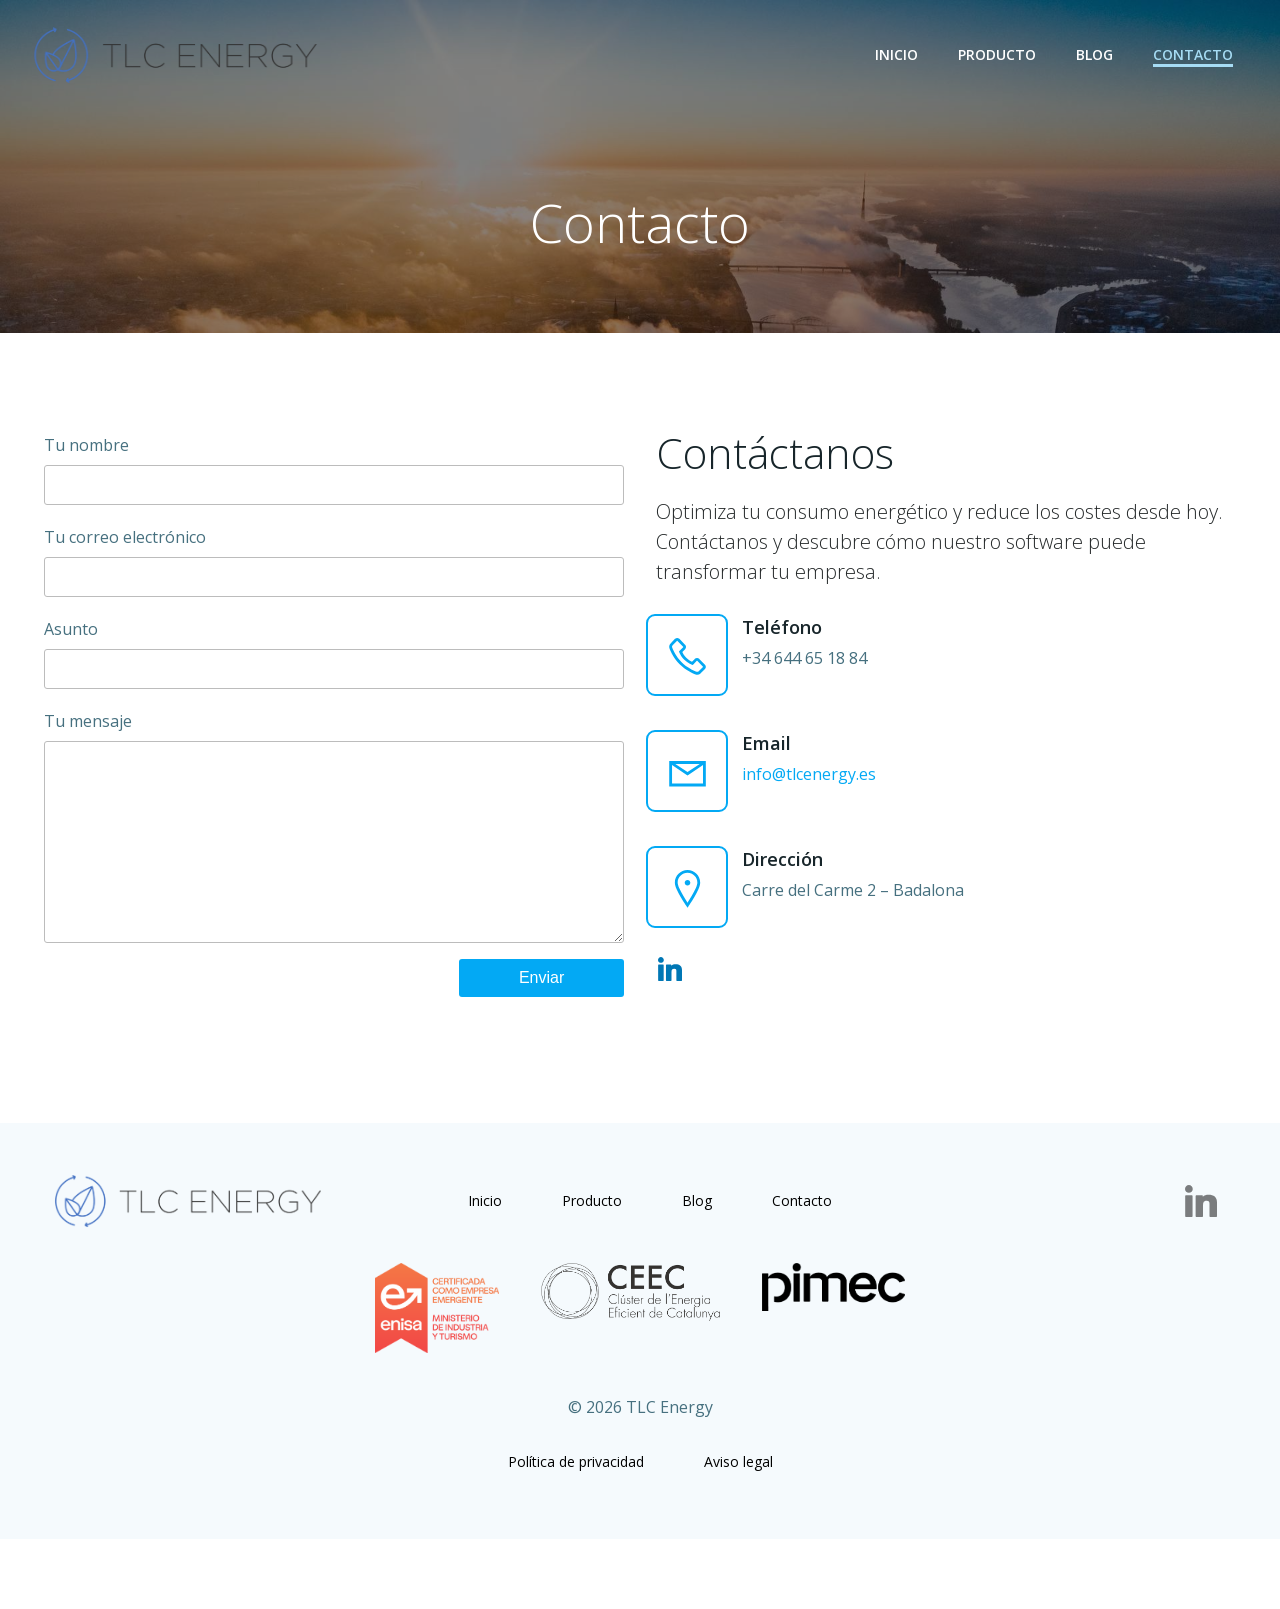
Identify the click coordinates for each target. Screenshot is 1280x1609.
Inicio (899, 54)
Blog (1097, 54)
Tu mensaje (332, 860)
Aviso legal (738, 1528)
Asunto (332, 667)
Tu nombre (332, 483)
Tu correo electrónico (332, 575)
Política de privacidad (576, 1528)
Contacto (1196, 54)
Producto (1000, 54)
